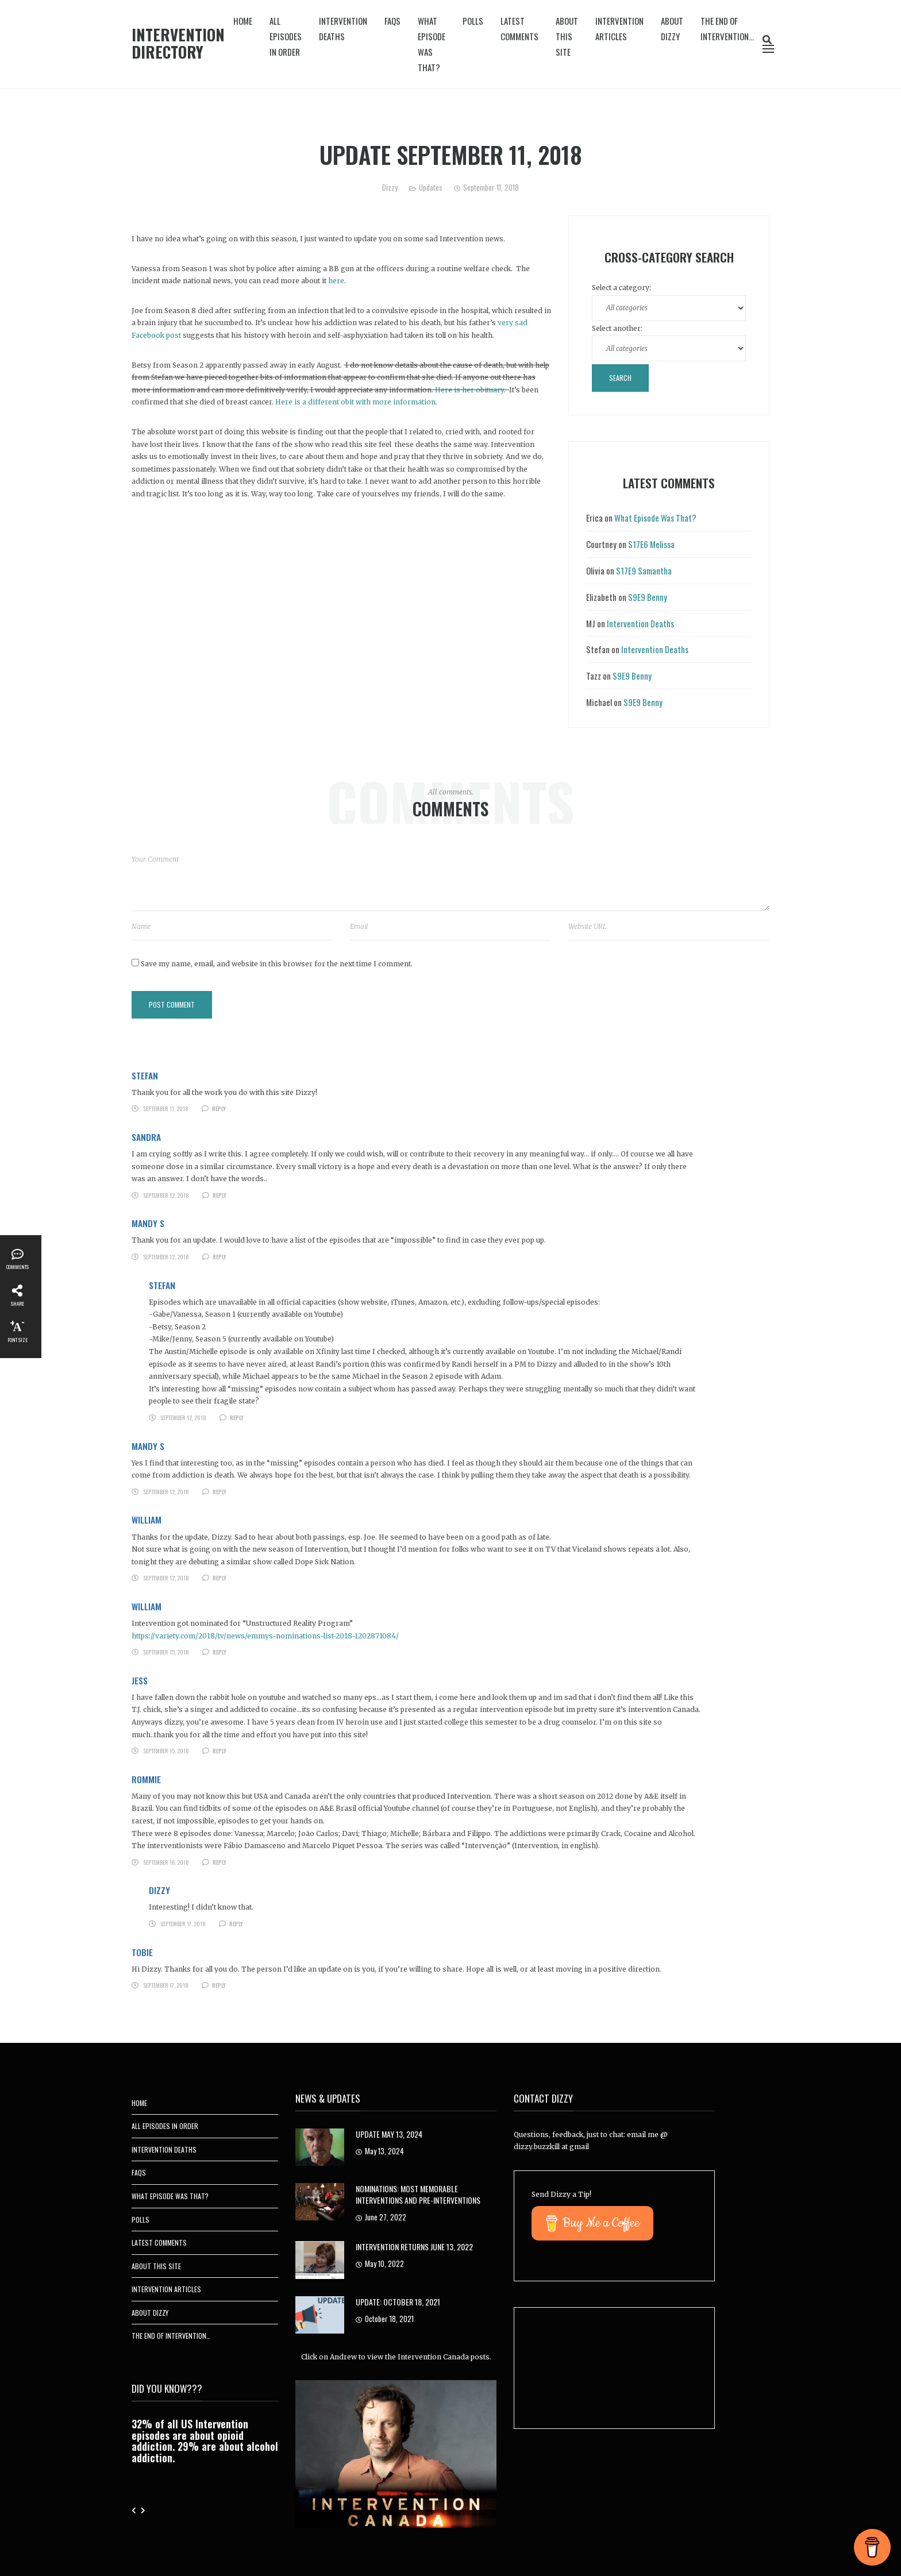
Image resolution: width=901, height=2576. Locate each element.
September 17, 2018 (183, 1923)
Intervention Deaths (343, 28)
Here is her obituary (469, 389)
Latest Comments (519, 28)
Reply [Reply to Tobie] (219, 1985)
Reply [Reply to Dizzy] (236, 1923)
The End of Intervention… (727, 28)
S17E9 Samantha (644, 570)
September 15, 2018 (166, 1652)
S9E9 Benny (647, 597)
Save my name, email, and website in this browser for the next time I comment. (277, 963)
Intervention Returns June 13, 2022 (414, 2246)
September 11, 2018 (165, 1108)
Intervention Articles (619, 28)
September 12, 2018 (166, 1195)
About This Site (567, 36)
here (336, 280)
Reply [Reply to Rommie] (219, 1862)
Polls (473, 20)
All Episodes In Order (285, 36)
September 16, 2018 (166, 1862)
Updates (430, 187)
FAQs (392, 20)
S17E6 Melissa (651, 544)
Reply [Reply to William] (219, 1578)
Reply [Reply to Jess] (219, 1750)
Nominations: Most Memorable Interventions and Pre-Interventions (418, 2194)
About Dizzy (672, 28)
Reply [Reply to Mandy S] (219, 1256)
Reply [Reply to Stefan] (219, 1108)
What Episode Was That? (431, 44)
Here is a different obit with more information (355, 402)
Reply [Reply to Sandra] (219, 1195)
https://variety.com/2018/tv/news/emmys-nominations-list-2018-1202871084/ (265, 1636)
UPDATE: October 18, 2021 (398, 2302)
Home (242, 20)
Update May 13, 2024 (389, 2134)
